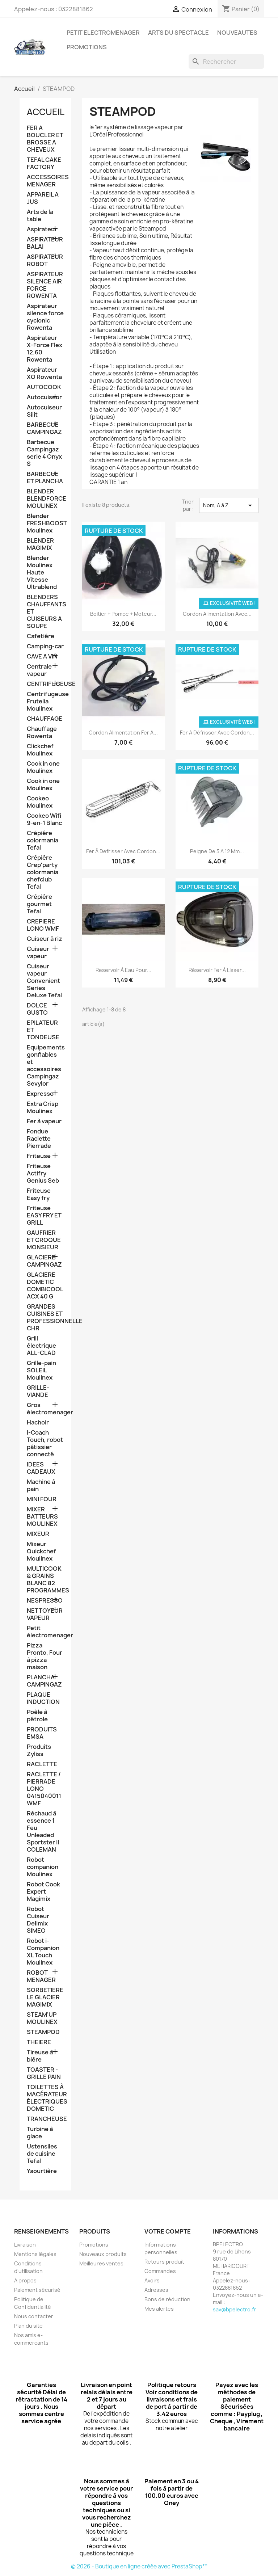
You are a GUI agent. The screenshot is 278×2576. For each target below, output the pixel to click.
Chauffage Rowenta (42, 732)
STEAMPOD (43, 2032)
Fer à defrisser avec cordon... (123, 851)
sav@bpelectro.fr (234, 2309)
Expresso (40, 1094)
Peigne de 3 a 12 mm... (217, 851)
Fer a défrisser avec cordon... (217, 732)
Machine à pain (41, 1485)
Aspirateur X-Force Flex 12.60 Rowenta (44, 348)
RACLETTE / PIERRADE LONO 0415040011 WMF (44, 1789)
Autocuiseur (44, 397)
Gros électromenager (45, 1408)
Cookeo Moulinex (39, 802)
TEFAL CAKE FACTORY (44, 163)
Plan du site (28, 2325)
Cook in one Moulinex (43, 767)
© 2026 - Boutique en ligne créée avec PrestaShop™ (139, 2566)
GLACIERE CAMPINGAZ (44, 1261)
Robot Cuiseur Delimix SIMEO (38, 1920)
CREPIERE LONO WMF (43, 925)
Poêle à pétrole (37, 1715)
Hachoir (38, 1422)
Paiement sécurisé (37, 2289)
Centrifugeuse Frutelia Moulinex (45, 701)
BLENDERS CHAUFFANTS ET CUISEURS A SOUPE (45, 611)
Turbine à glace (40, 2132)
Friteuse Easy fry (39, 1194)
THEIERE (39, 2042)
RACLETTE (42, 1764)
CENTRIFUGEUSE (45, 684)
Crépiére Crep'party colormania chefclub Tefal (42, 872)
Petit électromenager (45, 1631)
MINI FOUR (41, 1499)
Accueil (45, 112)
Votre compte (167, 2231)
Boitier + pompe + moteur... (123, 613)
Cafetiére (40, 636)
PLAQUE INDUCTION (43, 1698)
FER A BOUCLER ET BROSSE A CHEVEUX (45, 138)
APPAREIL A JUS (43, 198)
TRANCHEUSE (45, 2119)
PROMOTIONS (87, 47)
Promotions (93, 2244)
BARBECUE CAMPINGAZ (44, 428)
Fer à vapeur (44, 1121)
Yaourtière (42, 2171)
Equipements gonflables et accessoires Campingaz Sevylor (45, 1065)
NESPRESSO (45, 1600)
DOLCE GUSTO (37, 1009)
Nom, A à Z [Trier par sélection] (228, 505)
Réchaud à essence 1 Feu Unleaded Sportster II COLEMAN (43, 1831)
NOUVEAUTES (237, 33)
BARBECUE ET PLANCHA (45, 477)
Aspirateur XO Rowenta (44, 373)
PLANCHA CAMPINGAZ (44, 1681)
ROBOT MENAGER (41, 1976)
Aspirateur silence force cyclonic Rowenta (45, 317)
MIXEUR (38, 1534)
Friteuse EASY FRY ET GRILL (44, 1215)
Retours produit (164, 2261)
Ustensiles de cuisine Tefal (42, 2154)
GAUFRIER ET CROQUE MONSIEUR (44, 1240)
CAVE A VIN (42, 656)
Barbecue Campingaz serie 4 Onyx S (44, 453)
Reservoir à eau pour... (123, 970)
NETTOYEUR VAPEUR (45, 1614)
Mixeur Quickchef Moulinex (41, 1551)
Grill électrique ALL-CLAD (41, 1346)
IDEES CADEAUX (41, 1468)
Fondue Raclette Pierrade (39, 1139)
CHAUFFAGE (44, 719)
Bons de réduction (167, 2299)
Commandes (160, 2271)
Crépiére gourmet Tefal (39, 904)
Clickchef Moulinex (40, 749)
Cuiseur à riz (44, 939)
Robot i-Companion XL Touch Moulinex (43, 1951)
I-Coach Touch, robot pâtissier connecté (45, 1443)
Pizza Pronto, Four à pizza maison (44, 1656)
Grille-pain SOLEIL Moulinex (41, 1370)
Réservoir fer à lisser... (217, 970)
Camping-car (45, 646)
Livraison (25, 2244)
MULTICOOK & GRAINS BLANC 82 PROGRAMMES (45, 1579)
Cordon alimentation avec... (217, 613)
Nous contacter (33, 2316)
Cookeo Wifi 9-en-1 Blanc (44, 819)
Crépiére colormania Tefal (42, 840)
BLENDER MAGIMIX (40, 544)
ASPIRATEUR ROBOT (45, 260)
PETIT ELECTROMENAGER (103, 33)
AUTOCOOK (44, 387)
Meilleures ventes (101, 2263)
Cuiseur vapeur (38, 952)
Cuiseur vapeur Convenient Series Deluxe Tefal (44, 981)
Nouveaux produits (103, 2254)
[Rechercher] (226, 61)
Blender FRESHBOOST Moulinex (45, 523)
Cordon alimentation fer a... (123, 732)
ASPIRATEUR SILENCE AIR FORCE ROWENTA (45, 285)
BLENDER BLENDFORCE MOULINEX (45, 499)
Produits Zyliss (39, 1750)
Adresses (156, 2289)
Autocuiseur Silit (44, 411)
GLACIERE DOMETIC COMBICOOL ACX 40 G (45, 1285)
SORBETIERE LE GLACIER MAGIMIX (45, 1997)
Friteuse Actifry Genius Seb (43, 1173)
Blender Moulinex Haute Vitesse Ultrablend (42, 572)
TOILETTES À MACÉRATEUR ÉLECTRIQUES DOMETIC (45, 2098)
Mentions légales (35, 2254)
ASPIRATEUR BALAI (45, 243)
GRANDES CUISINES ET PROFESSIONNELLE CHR (45, 1317)
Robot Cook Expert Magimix (43, 1892)
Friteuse (39, 1156)
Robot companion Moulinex (42, 1867)
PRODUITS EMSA (42, 1733)
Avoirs (152, 2280)
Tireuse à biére (40, 2056)
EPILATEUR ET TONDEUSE (43, 1030)
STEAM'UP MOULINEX (42, 2018)
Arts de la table (40, 215)
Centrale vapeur (39, 670)
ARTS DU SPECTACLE (178, 33)
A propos (25, 2280)
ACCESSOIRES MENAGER (45, 180)
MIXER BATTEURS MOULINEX (42, 1517)
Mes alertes (159, 2308)
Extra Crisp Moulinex (42, 1107)
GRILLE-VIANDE (38, 1391)
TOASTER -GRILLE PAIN (44, 2073)
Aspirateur (42, 229)
